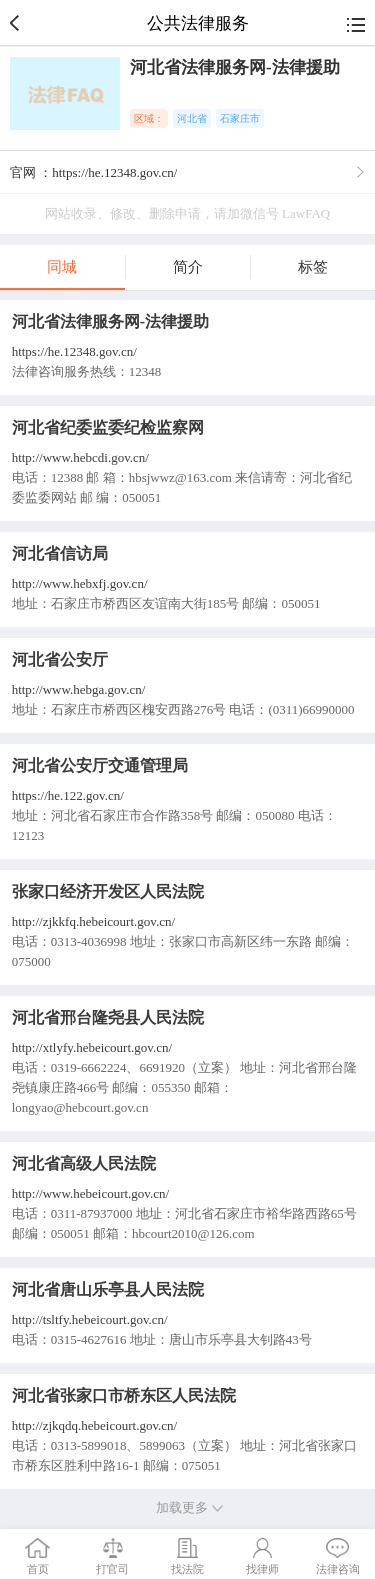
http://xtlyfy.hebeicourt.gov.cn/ (92, 1047)
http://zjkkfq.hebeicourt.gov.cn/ (93, 921)
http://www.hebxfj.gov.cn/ (80, 583)
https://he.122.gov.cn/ (68, 795)
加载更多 (187, 1507)
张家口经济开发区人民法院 (108, 891)
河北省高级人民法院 (84, 1163)
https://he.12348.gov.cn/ (74, 351)
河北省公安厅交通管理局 (100, 765)
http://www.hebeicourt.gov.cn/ (91, 1193)
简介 (188, 267)
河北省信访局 (60, 553)
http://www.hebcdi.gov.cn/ (80, 457)
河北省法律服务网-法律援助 (110, 321)
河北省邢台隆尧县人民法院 (108, 1017)
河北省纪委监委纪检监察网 (108, 427)
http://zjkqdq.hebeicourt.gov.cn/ (95, 1425)
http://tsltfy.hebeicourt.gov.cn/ (90, 1319)
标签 (313, 267)
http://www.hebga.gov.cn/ (79, 689)
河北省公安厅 (60, 659)
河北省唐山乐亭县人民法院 (108, 1289)
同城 (62, 267)
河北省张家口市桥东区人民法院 (124, 1395)
